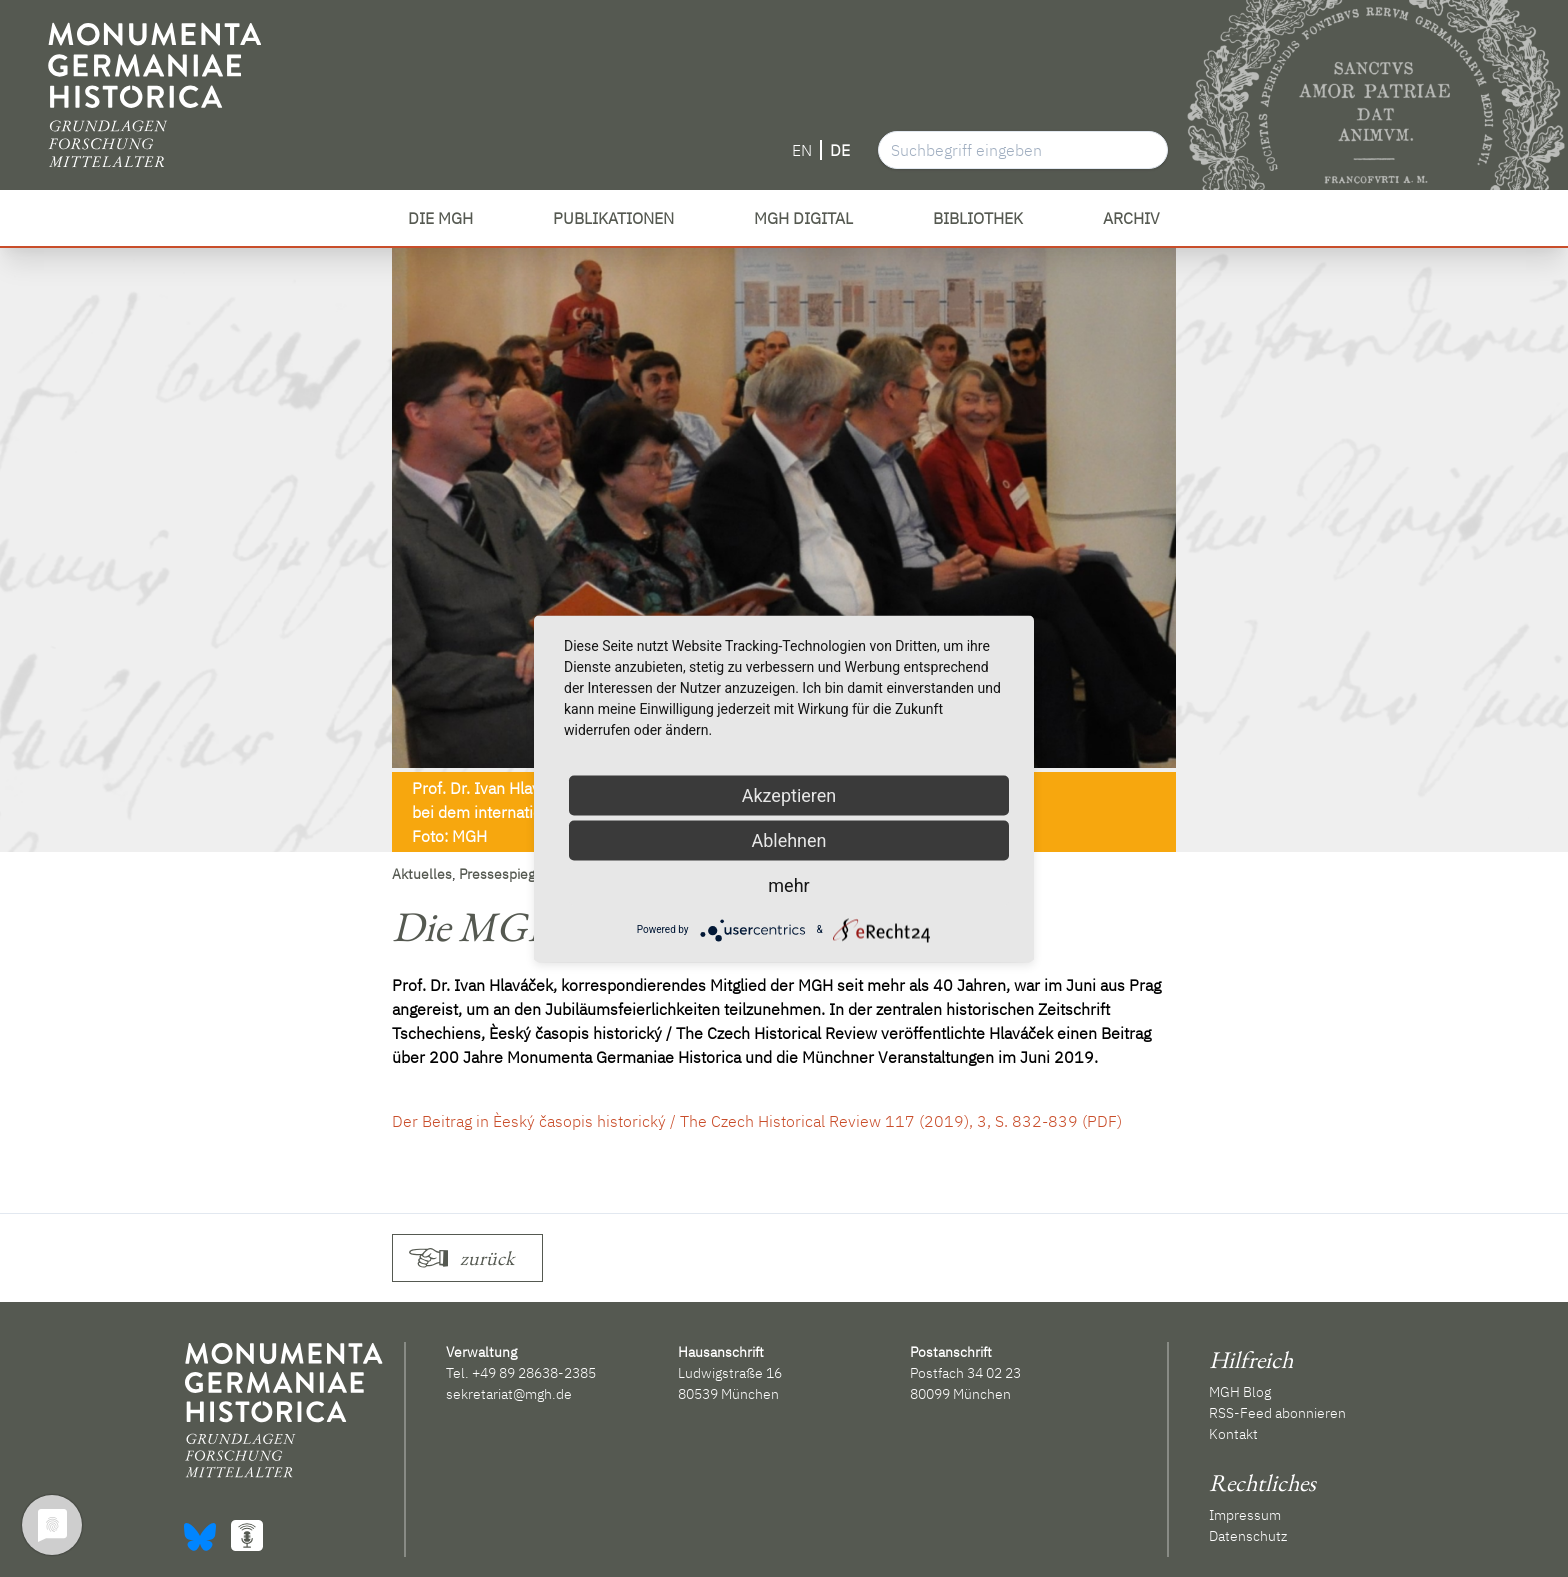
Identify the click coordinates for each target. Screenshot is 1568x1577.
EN (802, 150)
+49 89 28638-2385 (534, 1373)
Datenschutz (1248, 1536)
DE (840, 150)
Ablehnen (788, 839)
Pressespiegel (503, 874)
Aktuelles (422, 874)
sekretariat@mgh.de (509, 1394)
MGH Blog (1240, 1392)
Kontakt (1233, 1434)
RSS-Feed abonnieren (1277, 1413)
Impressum (1245, 1515)
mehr (788, 884)
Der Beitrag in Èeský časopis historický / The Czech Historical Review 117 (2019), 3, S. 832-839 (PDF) (757, 1121)
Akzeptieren (789, 794)
